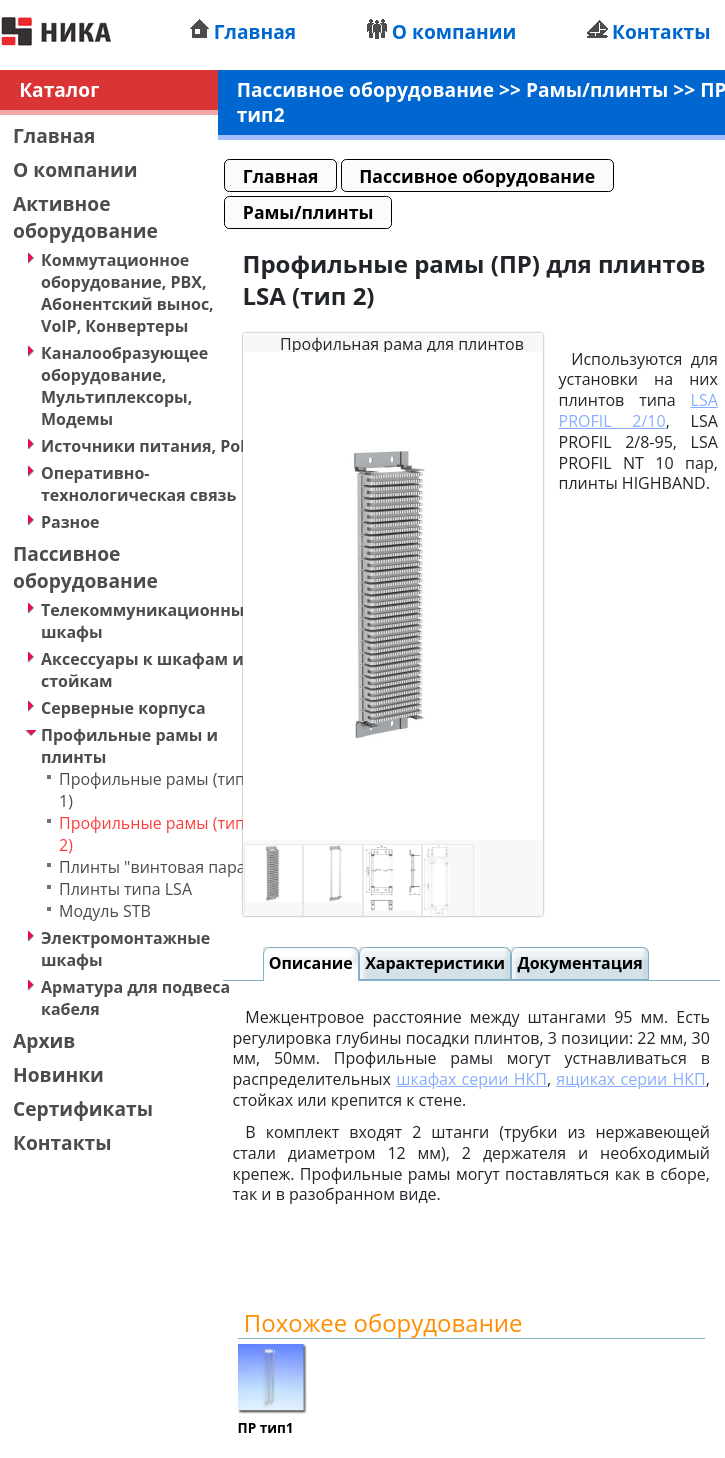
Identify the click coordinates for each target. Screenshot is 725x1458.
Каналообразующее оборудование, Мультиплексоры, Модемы (124, 386)
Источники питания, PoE (145, 446)
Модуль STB (105, 911)
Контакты (661, 31)
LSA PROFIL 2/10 (638, 410)
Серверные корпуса (123, 708)
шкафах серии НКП (471, 1079)
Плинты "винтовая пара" (155, 867)
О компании (454, 31)
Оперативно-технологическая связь (138, 484)
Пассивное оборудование (85, 567)
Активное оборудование (85, 217)
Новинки (58, 1074)
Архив (44, 1040)
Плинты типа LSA (125, 889)
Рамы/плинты (597, 89)
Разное (70, 522)
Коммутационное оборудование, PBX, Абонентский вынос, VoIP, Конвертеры (127, 293)
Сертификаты (83, 1108)
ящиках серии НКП (630, 1079)
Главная (255, 31)
